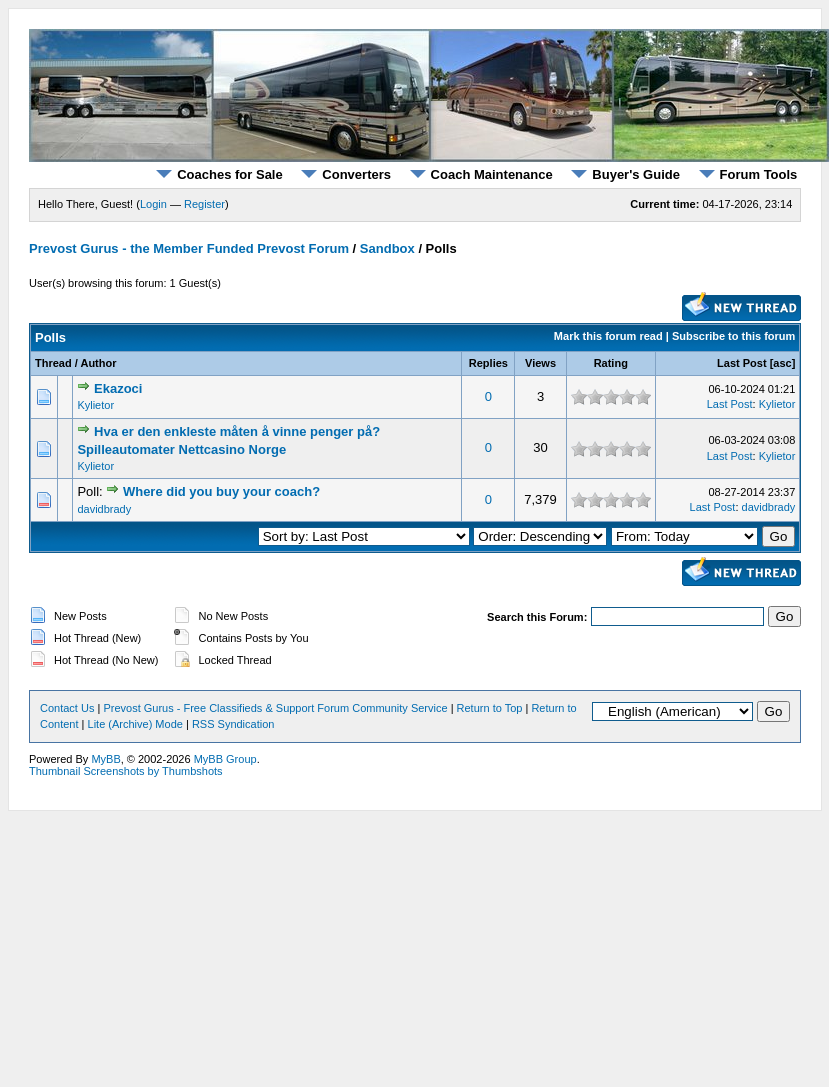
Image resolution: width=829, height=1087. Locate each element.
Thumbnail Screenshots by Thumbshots (126, 771)
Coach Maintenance (481, 174)
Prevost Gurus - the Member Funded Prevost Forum (189, 248)
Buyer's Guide (625, 174)
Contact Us (67, 708)
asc (782, 363)
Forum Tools (748, 174)
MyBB (105, 759)
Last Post (742, 363)
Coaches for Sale (219, 174)
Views (540, 363)
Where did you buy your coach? (221, 491)
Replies (488, 363)
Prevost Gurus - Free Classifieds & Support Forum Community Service (275, 708)
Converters (346, 174)
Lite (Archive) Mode (135, 724)
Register (204, 204)
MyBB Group (225, 759)
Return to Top (490, 708)
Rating (611, 363)
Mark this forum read (608, 336)
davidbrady (104, 509)
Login (153, 204)
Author (98, 363)
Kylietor (95, 405)
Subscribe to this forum (733, 336)
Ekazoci (118, 388)
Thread (53, 363)
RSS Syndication (233, 724)
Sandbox (387, 248)
